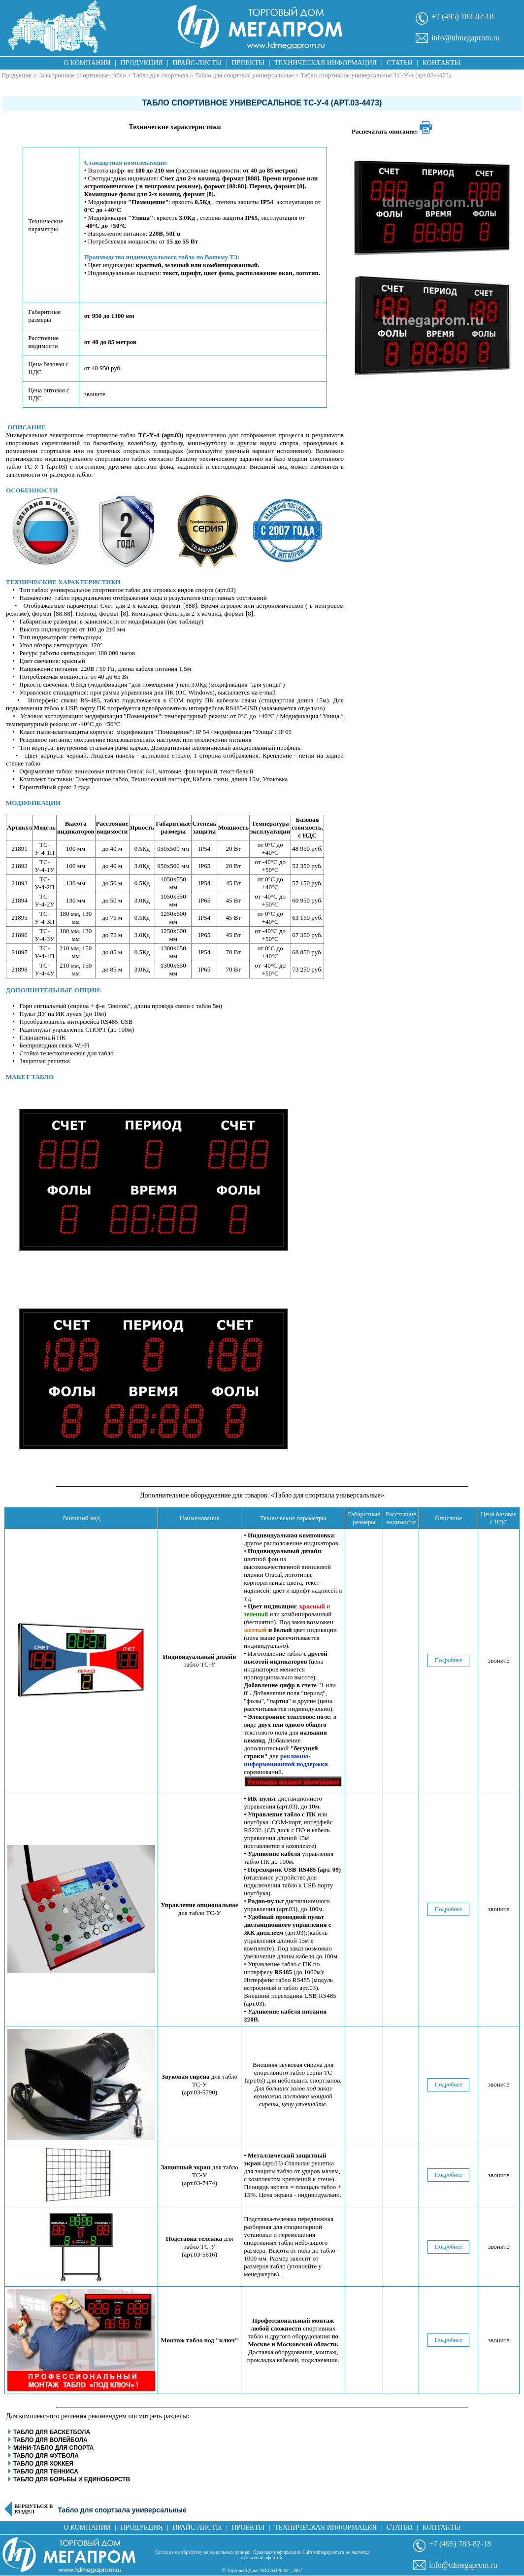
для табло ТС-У (199, 1908)
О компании (87, 63)
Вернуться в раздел (33, 2509)
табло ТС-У (199, 1660)
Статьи (400, 63)
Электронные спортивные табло (82, 75)
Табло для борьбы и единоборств (71, 2479)
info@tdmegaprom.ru (465, 38)
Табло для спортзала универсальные (244, 75)
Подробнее (448, 1660)
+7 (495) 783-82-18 (462, 16)
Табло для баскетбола (51, 2432)
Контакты (441, 63)
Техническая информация (325, 63)
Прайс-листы (197, 63)
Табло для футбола (46, 2455)
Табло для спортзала (161, 75)
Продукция (142, 63)
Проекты (247, 63)
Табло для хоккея (43, 2463)
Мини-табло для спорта (53, 2447)
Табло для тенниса (45, 2471)
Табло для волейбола (50, 2440)
